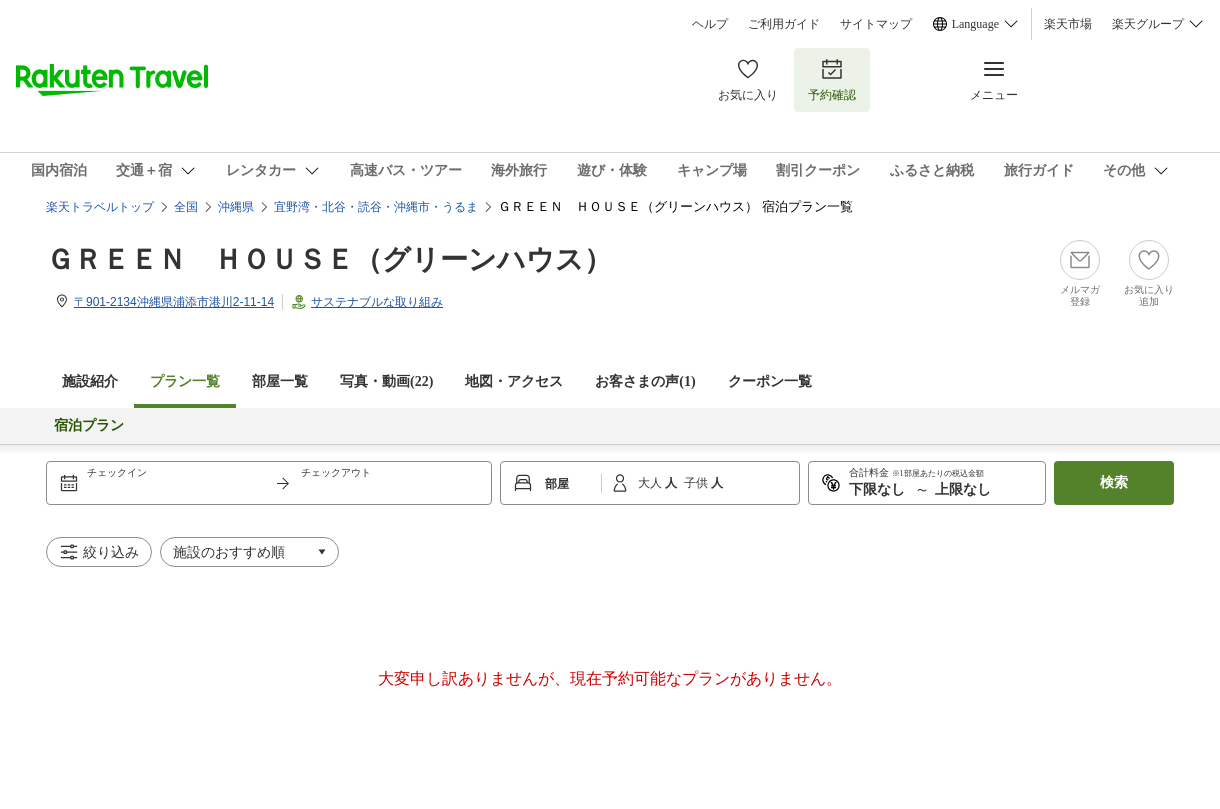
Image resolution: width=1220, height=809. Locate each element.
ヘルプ (710, 24)
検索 (1114, 482)
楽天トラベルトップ (100, 207)
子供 (697, 483)
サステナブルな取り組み (377, 302)
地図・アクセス (514, 381)
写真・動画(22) (386, 381)
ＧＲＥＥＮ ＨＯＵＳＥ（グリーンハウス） (329, 259)
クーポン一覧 (770, 381)
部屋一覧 (280, 381)
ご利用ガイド (784, 24)
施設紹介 (90, 381)
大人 (651, 483)
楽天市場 (1068, 24)
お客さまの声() (645, 381)
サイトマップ (876, 24)
